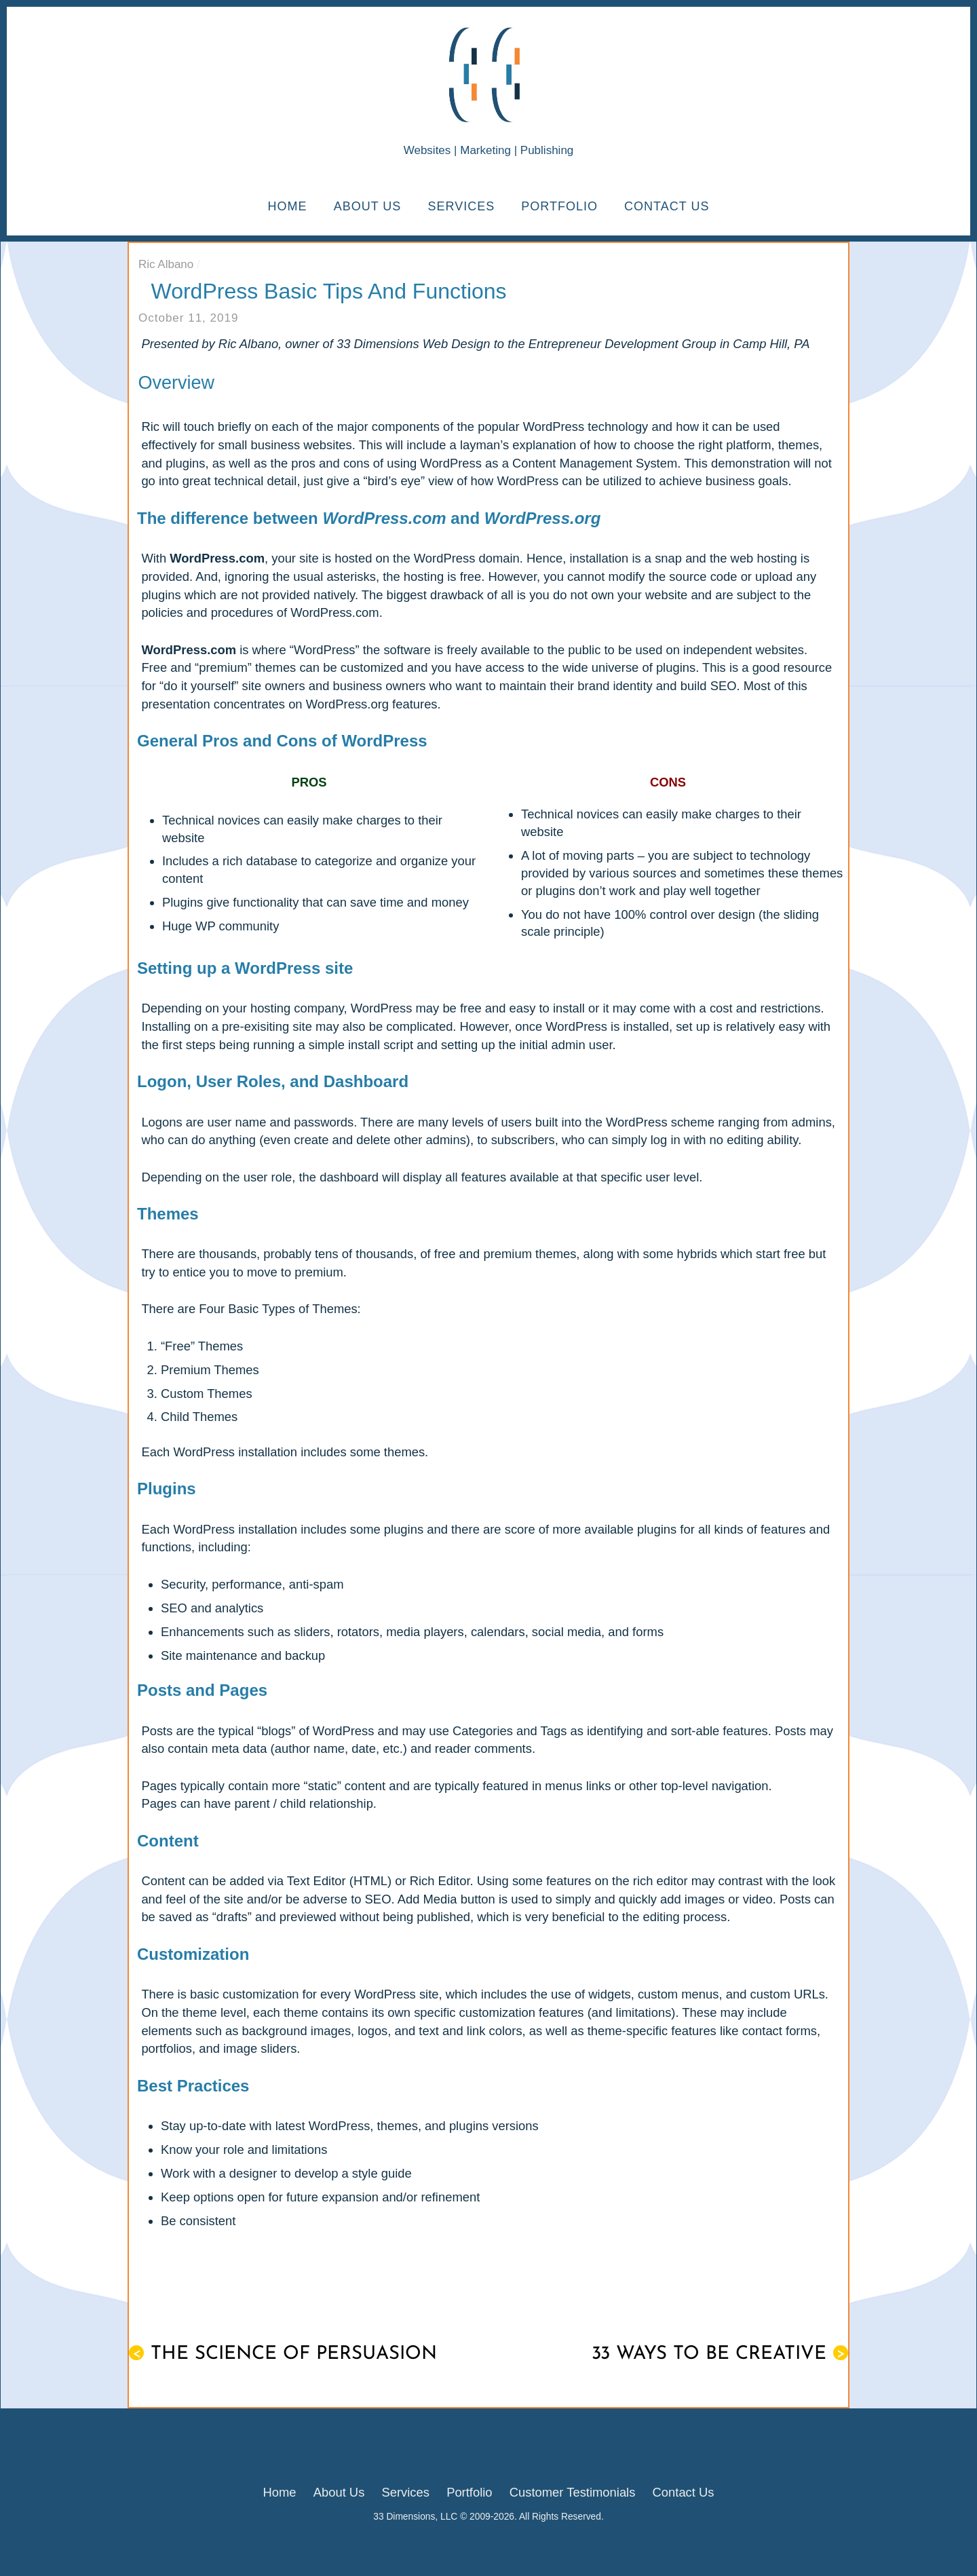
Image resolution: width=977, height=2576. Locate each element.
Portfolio (559, 206)
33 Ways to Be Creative (720, 2354)
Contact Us (666, 206)
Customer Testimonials (573, 2492)
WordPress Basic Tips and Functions (329, 291)
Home (287, 206)
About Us (368, 206)
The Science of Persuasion (283, 2354)
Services (461, 206)
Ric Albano (165, 264)
